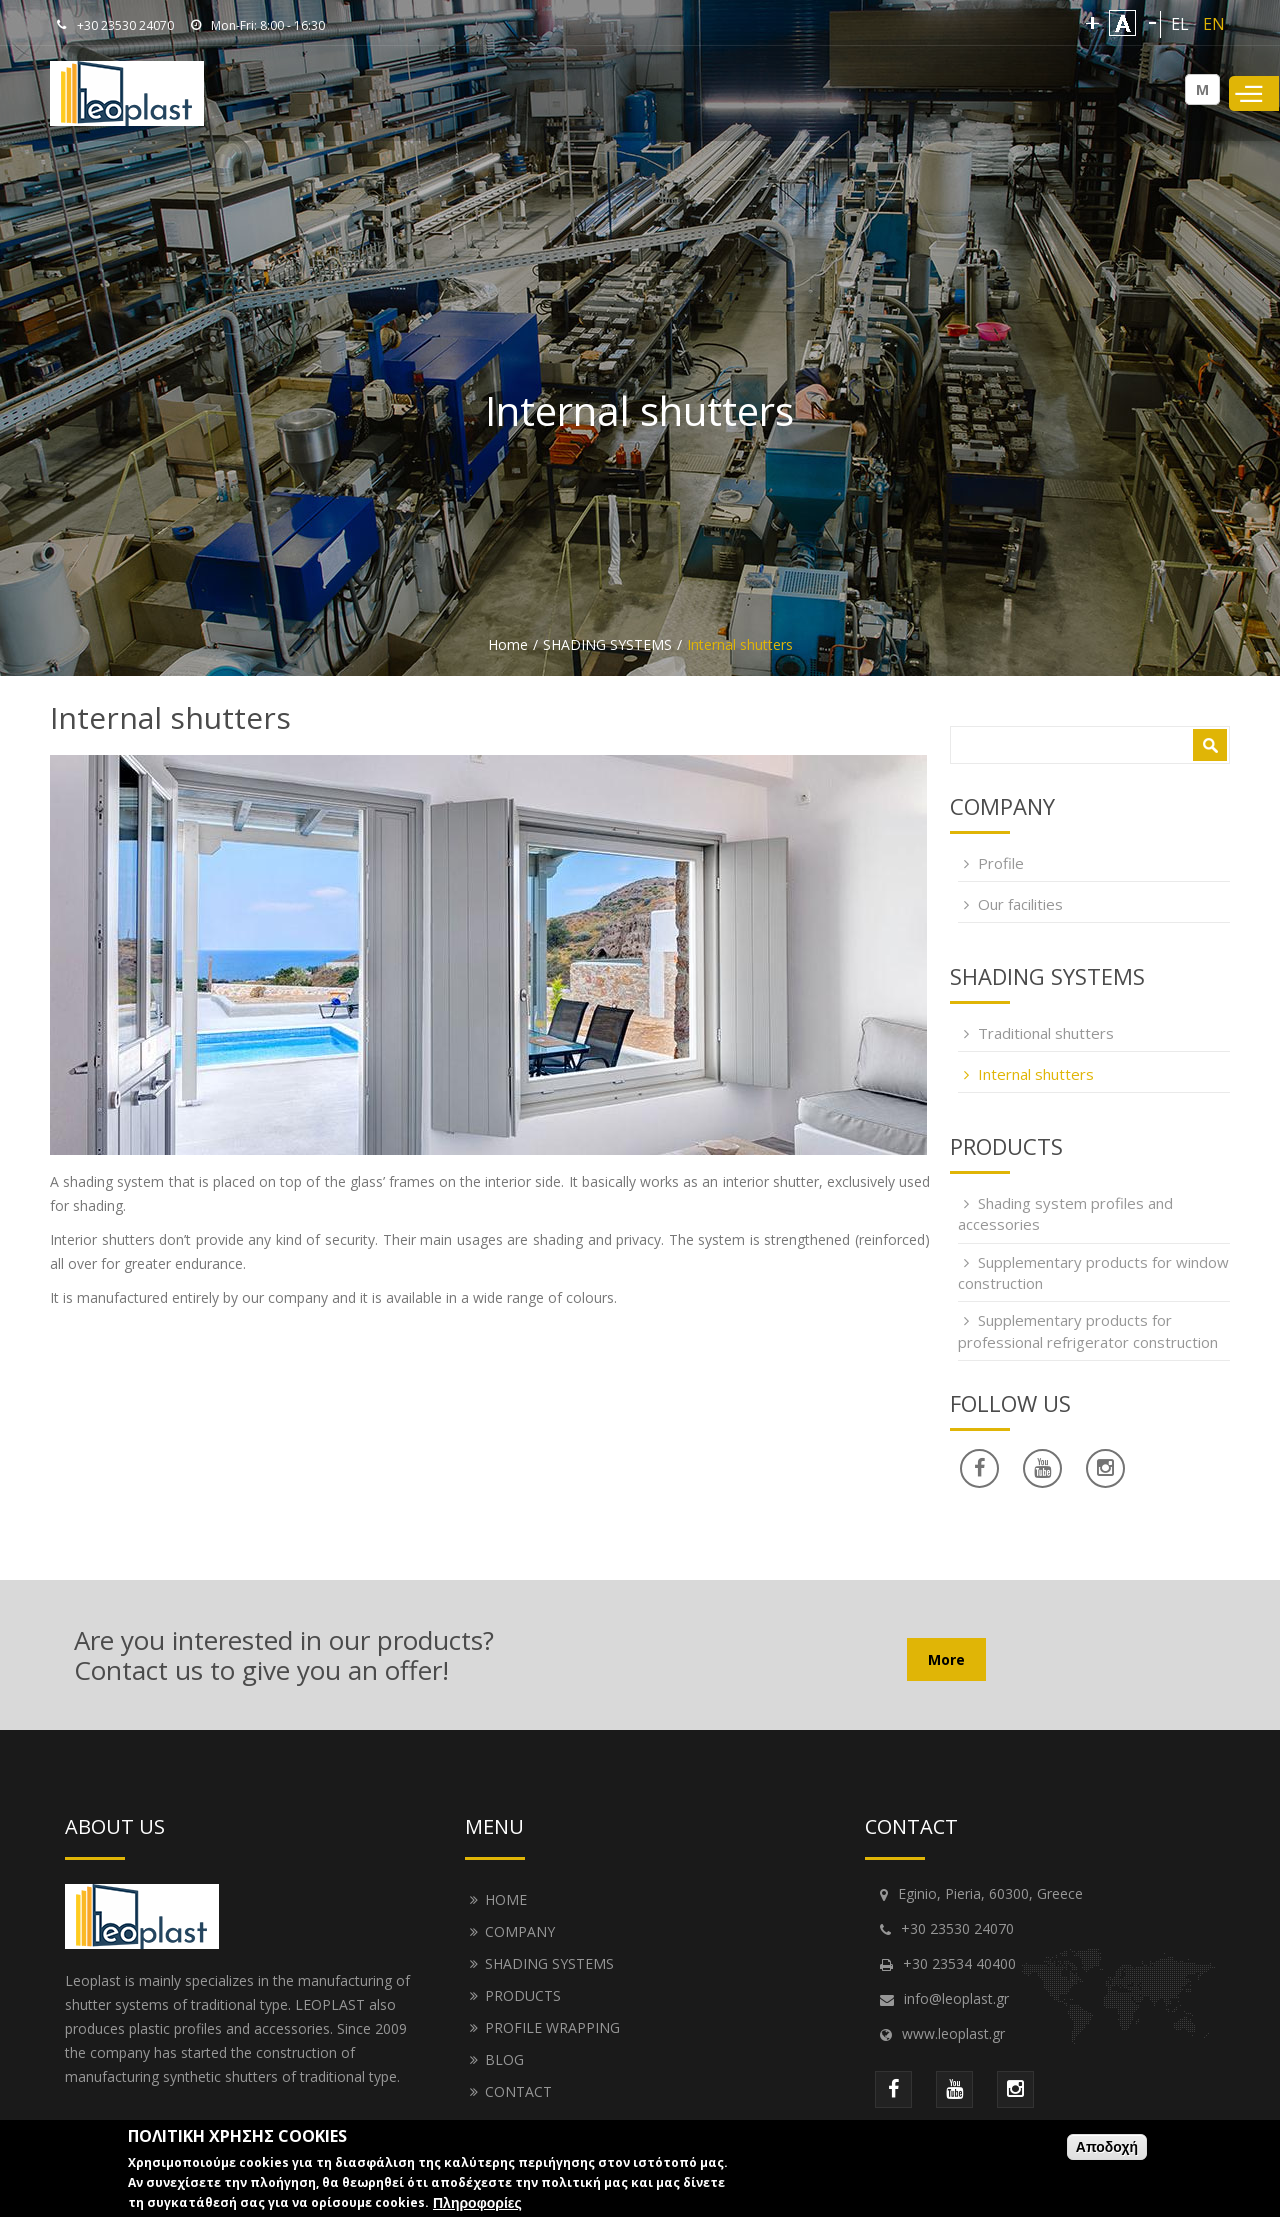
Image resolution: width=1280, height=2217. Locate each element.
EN (1214, 24)
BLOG (504, 2059)
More (946, 1659)
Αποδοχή (1107, 2147)
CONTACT (518, 2091)
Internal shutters (1036, 1074)
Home (508, 644)
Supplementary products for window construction (1093, 1272)
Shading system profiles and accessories (1065, 1213)
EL (1180, 24)
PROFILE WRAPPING (552, 2027)
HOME (506, 1899)
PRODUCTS (523, 1995)
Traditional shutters (1046, 1033)
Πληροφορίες (477, 2203)
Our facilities (1020, 904)
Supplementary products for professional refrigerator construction (1088, 1330)
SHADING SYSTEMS (607, 644)
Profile (1001, 863)
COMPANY (520, 1931)
